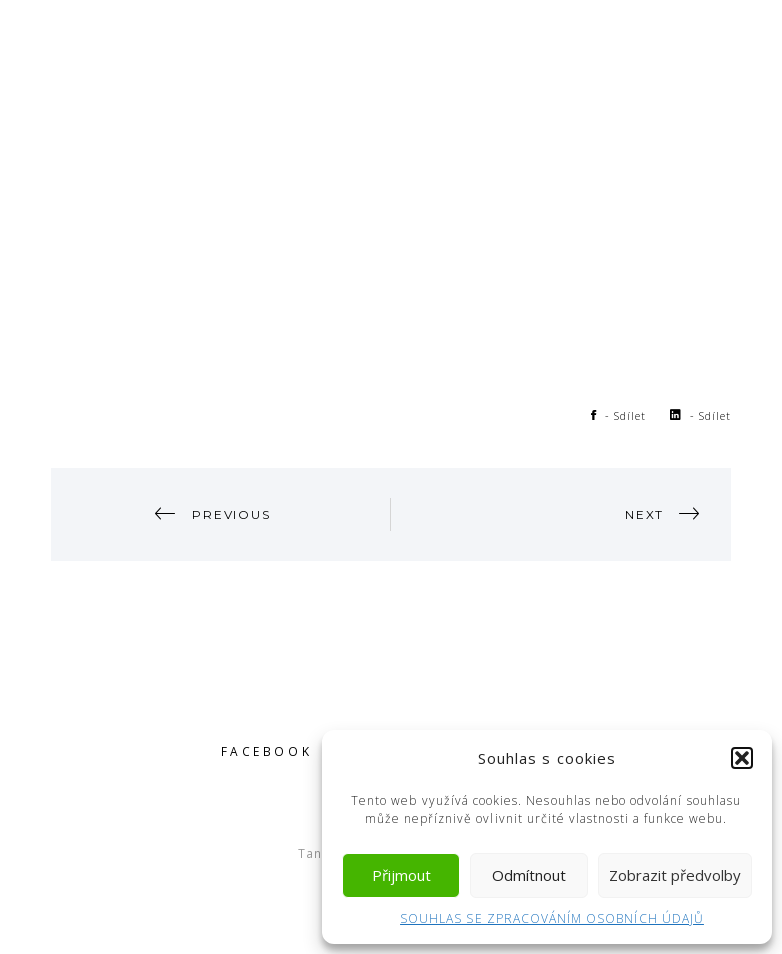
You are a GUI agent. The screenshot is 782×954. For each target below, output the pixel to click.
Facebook (267, 751)
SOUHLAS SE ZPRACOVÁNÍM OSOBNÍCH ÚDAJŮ (552, 918)
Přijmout (401, 875)
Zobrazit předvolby (675, 875)
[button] (742, 758)
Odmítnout (529, 875)
